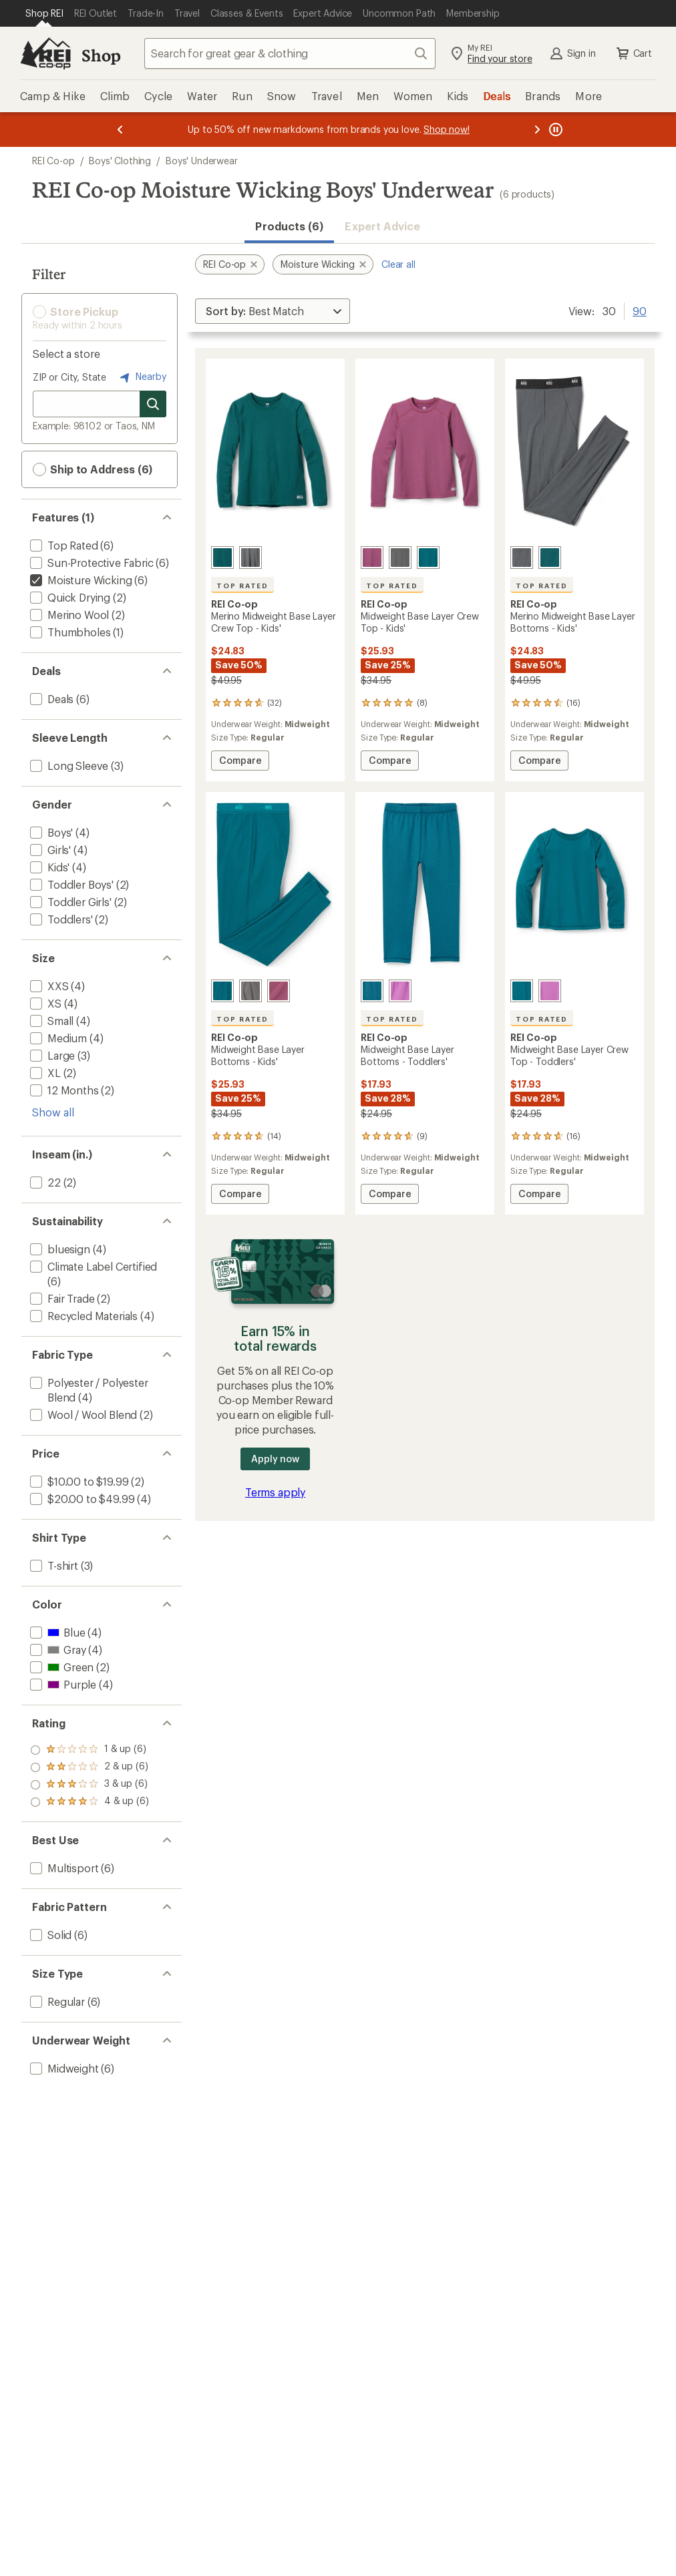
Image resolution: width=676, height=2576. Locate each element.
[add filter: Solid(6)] (49, 1934)
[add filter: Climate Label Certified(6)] (92, 1266)
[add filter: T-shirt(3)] (52, 1565)
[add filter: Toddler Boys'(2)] (70, 884)
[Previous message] (120, 130)
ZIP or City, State (69, 377)
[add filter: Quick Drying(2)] (68, 597)
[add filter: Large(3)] (51, 1055)
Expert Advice (382, 226)
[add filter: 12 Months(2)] (63, 1090)
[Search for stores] (153, 404)
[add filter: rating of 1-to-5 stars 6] (89, 1802)
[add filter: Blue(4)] (56, 1632)
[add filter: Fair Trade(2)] (60, 1298)
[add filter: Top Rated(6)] (62, 545)
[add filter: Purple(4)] (61, 1684)
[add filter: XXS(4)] (48, 986)
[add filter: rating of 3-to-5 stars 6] (89, 1767)
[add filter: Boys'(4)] (50, 832)
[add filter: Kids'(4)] (48, 867)
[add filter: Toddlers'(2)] (60, 919)
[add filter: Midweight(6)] (63, 2068)
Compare (242, 762)
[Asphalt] (250, 557)
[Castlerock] (400, 557)
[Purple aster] (400, 991)
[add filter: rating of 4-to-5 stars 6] (89, 1750)
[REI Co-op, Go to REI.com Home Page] (45, 53)
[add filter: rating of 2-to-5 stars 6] (89, 1784)
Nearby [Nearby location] (141, 377)
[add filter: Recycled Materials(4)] (82, 1315)
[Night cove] (222, 557)
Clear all (398, 264)
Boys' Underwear (202, 160)
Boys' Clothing (120, 160)
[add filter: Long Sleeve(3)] (67, 765)
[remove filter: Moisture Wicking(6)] (79, 580)
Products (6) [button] (289, 226)
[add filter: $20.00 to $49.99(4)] (80, 1498)
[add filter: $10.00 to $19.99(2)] (77, 1481)
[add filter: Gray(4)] (56, 1649)
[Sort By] (272, 311)
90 (640, 309)
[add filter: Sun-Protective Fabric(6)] (90, 562)
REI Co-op (53, 160)
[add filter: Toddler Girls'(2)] (69, 901)
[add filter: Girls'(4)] (49, 849)
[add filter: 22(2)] (44, 1182)
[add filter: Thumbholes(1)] (68, 632)
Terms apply (275, 1492)
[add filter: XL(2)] (44, 1072)
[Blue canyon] (428, 557)
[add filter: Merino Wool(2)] (68, 614)
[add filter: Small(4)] (50, 1020)
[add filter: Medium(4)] (57, 1038)
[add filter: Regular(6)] (56, 2001)
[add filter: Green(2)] (60, 1667)
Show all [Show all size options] (53, 1112)
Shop (100, 55)
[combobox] (290, 53)
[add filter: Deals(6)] (50, 698)
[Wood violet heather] (372, 557)
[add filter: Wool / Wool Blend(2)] (82, 1414)
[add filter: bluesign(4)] (58, 1249)
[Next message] (537, 130)
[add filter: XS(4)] (44, 1003)
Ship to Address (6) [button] (92, 469)
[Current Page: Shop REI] (44, 13)
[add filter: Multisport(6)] (62, 1868)
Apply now (275, 1458)
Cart (633, 53)
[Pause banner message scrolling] (554, 130)
